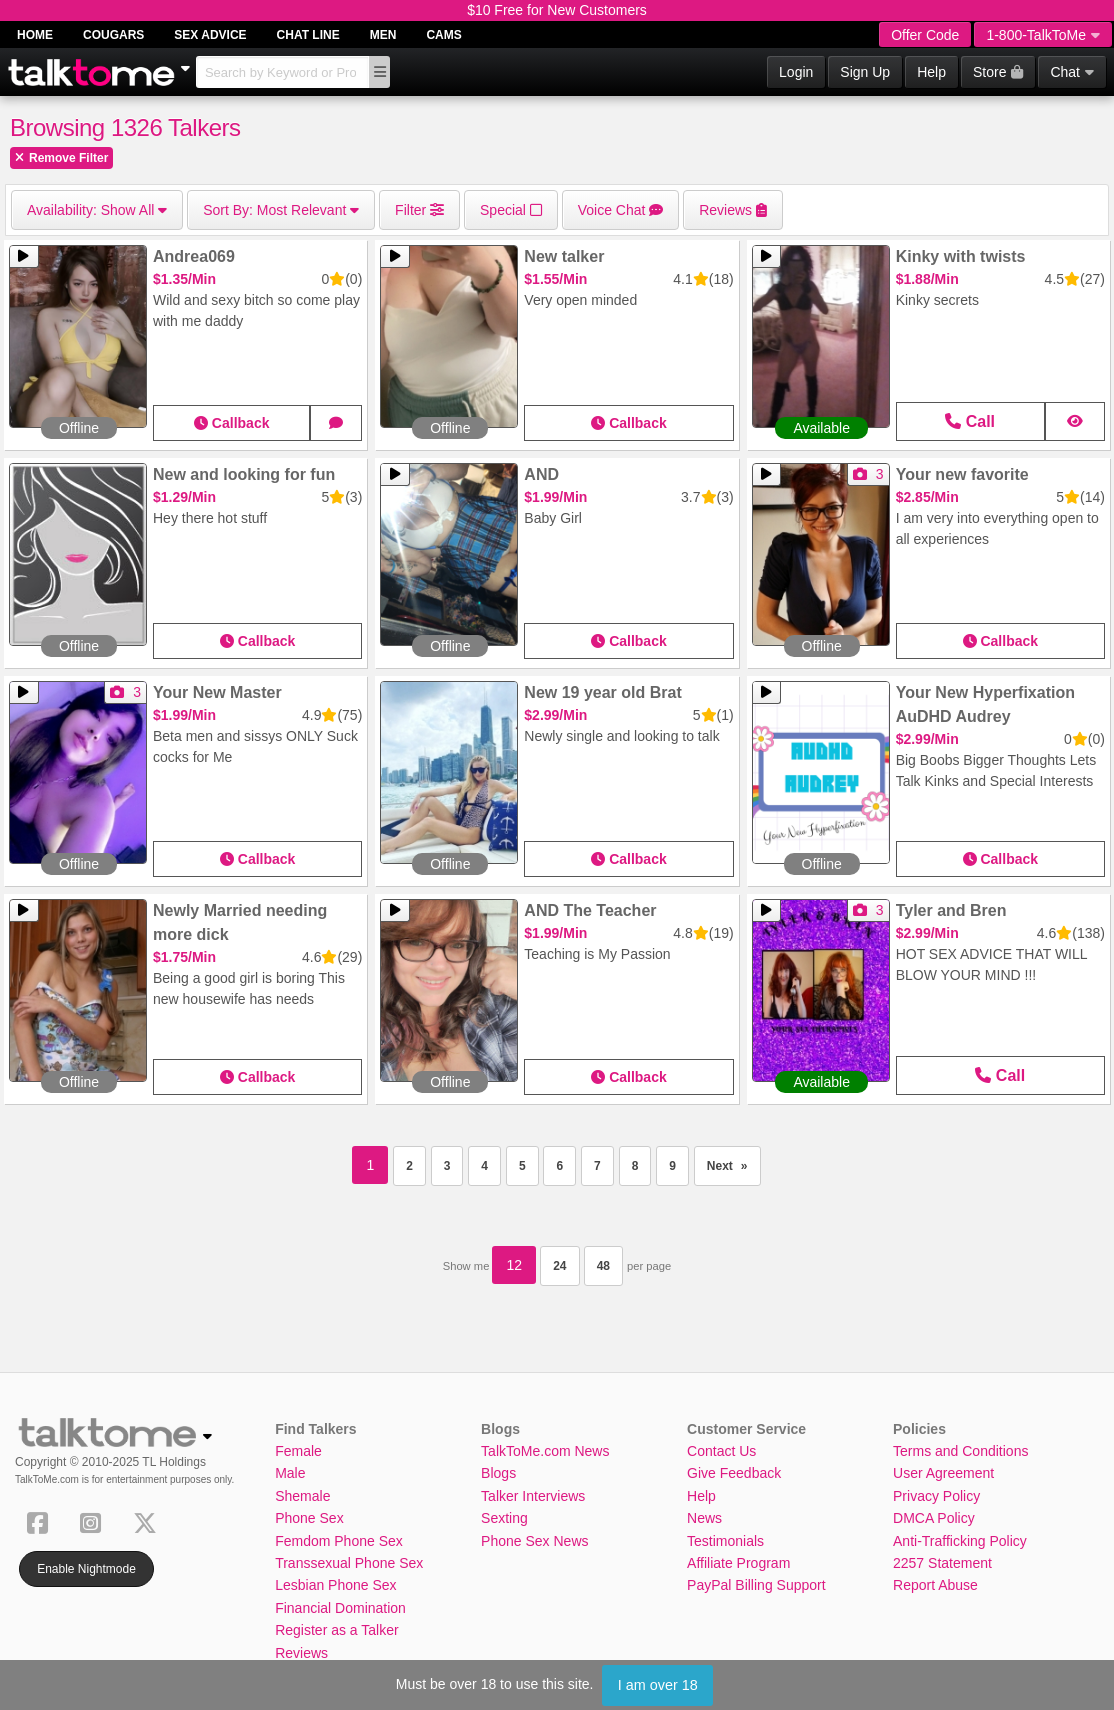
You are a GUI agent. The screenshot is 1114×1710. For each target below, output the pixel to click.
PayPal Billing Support (756, 1585)
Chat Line (308, 35)
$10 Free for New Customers (557, 10)
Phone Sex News (534, 1541)
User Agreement (943, 1473)
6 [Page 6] (559, 1166)
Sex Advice (210, 35)
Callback (231, 423)
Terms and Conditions (960, 1451)
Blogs (498, 1473)
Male (290, 1473)
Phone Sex (309, 1518)
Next (734, 1160)
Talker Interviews (533, 1496)
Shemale (302, 1496)
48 (603, 1266)
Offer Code (925, 35)
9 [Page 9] (672, 1166)
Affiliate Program (738, 1563)
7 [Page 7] (597, 1166)
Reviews (301, 1653)
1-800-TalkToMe (1043, 35)
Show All (97, 210)
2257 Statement (942, 1563)
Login (796, 72)
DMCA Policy (934, 1518)
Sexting (504, 1518)
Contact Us (721, 1451)
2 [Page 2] (409, 1166)
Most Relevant (281, 210)
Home (35, 35)
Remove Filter (61, 158)
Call (970, 421)
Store (998, 72)
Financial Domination (340, 1608)
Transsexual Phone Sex (349, 1563)
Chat (1072, 72)
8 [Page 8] (635, 1166)
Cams (443, 35)
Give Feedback (734, 1473)
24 (559, 1266)
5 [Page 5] (522, 1166)
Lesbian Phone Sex (335, 1585)
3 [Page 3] (447, 1166)
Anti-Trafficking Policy (960, 1541)
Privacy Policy (936, 1496)
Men (383, 35)
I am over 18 (658, 1685)
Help (931, 72)
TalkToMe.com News (545, 1451)
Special (511, 210)
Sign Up (865, 72)
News (704, 1518)
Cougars (113, 35)
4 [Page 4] (484, 1166)
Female (298, 1451)
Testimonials (725, 1541)
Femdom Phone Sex (339, 1541)
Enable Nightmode (86, 1569)
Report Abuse (935, 1585)
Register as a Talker (336, 1630)
